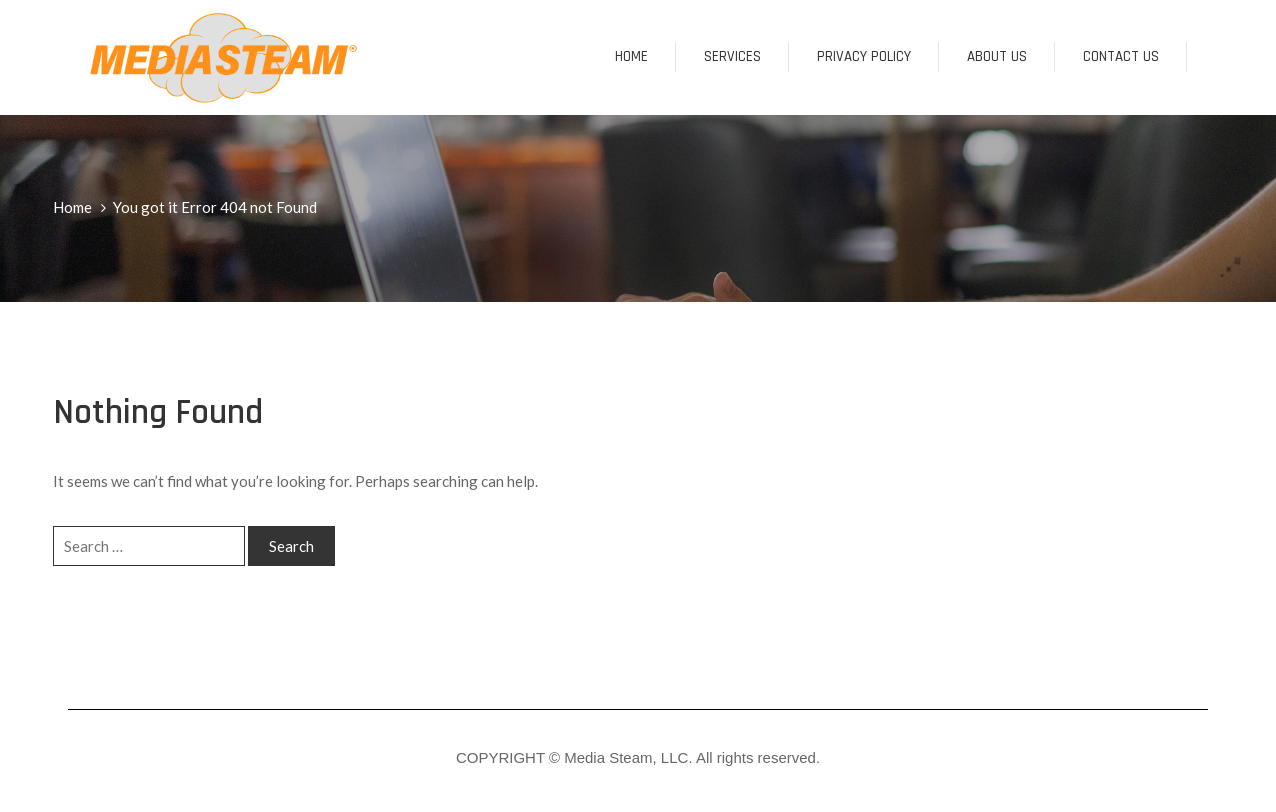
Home (631, 56)
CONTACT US (1121, 56)
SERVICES (732, 56)
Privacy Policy (864, 56)
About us (997, 56)
